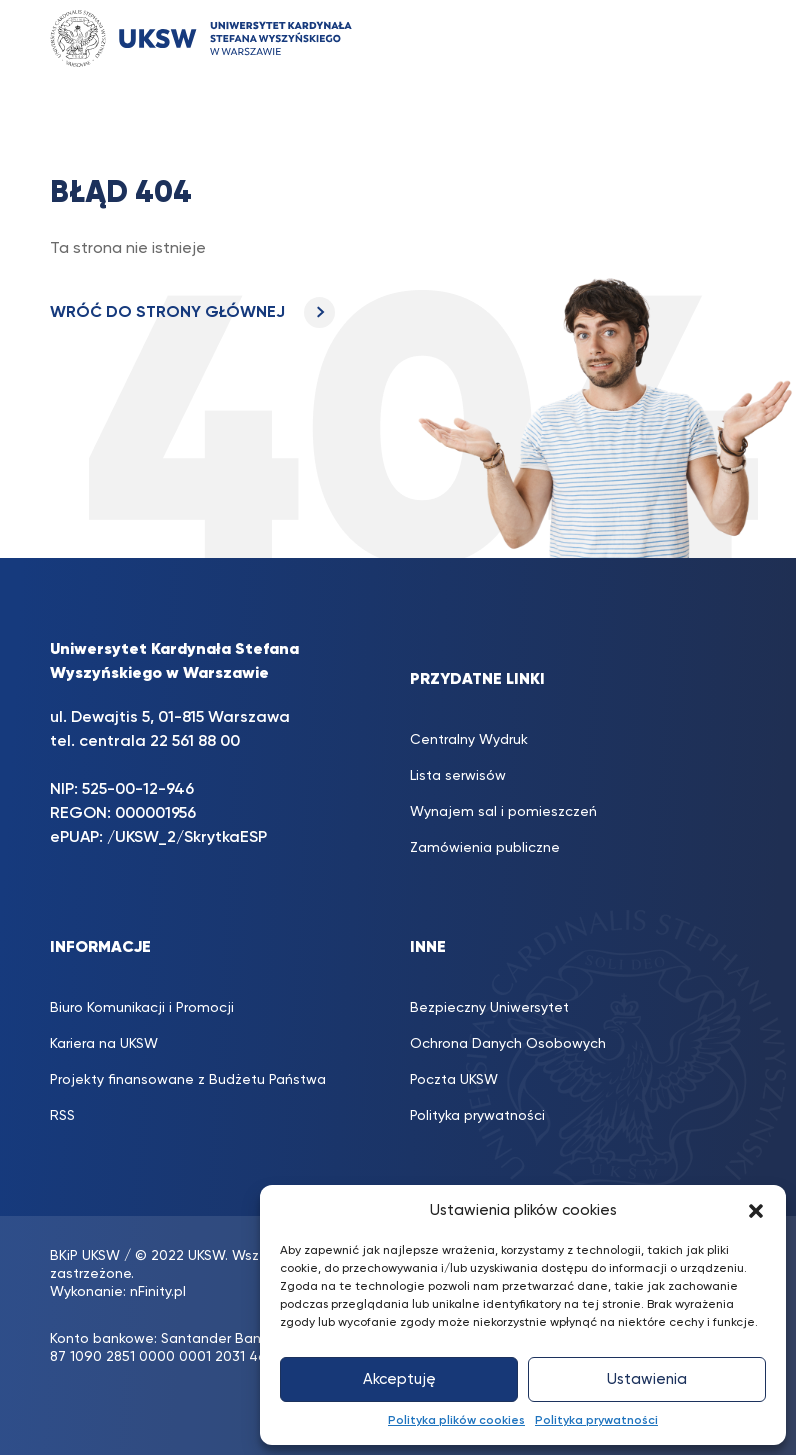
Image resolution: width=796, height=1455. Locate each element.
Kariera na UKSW (104, 1044)
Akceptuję (399, 1379)
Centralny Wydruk (469, 740)
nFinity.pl (158, 1292)
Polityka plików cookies (456, 1421)
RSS (62, 1116)
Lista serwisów (458, 776)
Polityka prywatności (596, 1421)
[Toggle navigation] (711, 38)
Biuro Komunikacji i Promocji (142, 1008)
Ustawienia (647, 1379)
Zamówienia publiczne (485, 848)
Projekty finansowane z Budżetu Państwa (188, 1080)
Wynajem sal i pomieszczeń (503, 812)
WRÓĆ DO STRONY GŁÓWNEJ (192, 313)
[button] (756, 1211)
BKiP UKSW (85, 1256)
